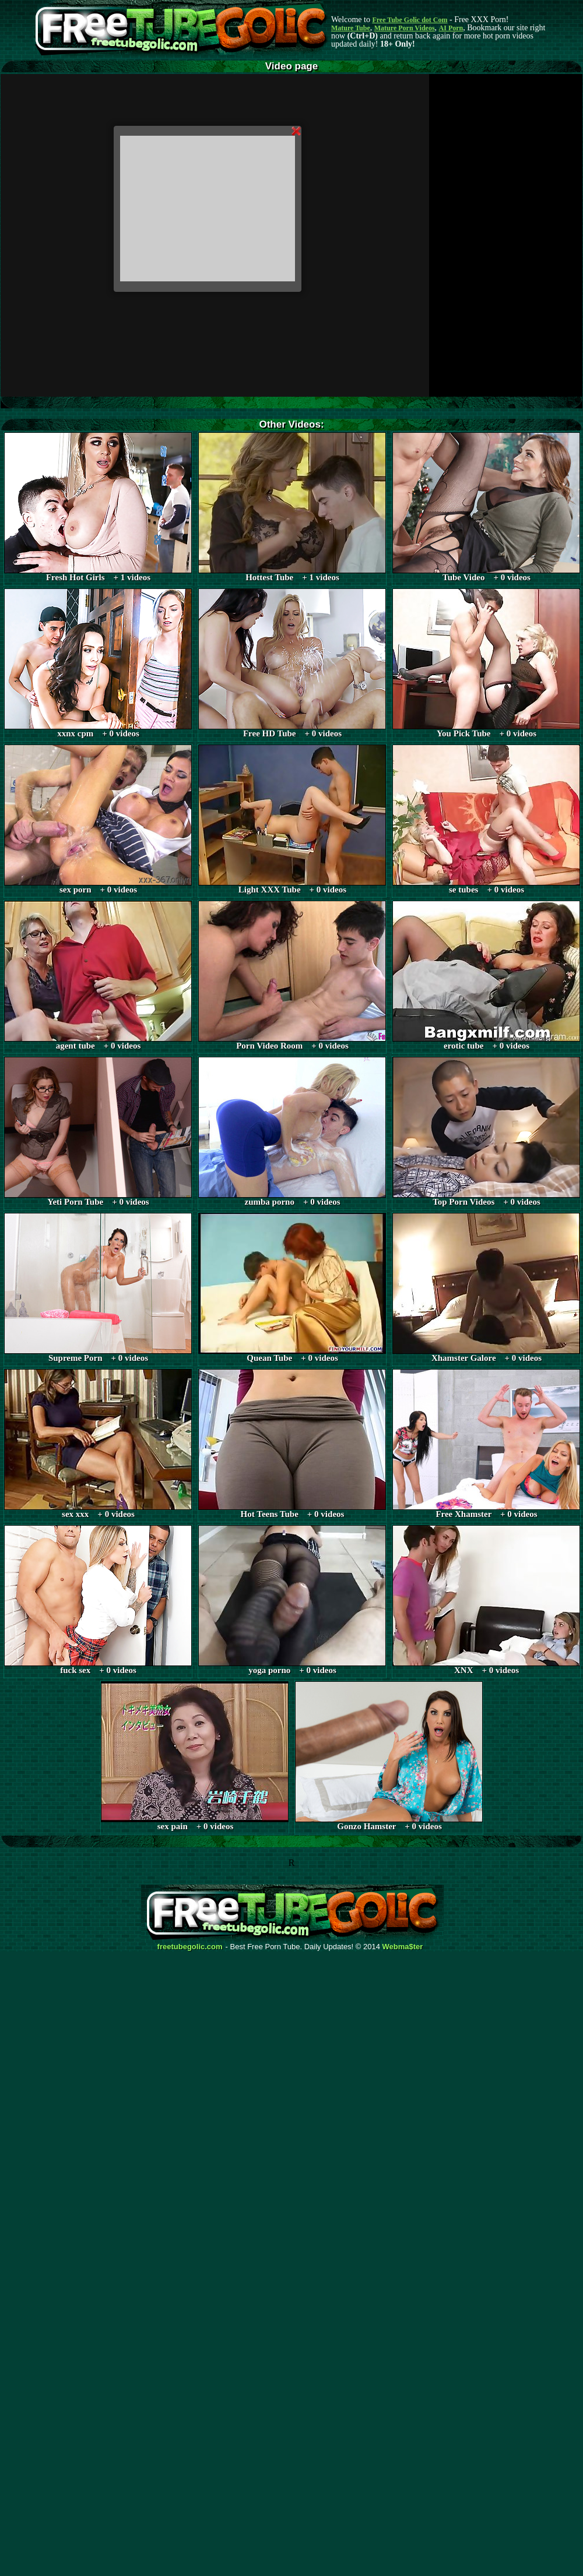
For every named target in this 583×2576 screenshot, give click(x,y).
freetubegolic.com (190, 1947)
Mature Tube (350, 28)
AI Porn (451, 28)
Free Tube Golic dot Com (409, 20)
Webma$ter (402, 1947)
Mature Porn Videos (404, 28)
